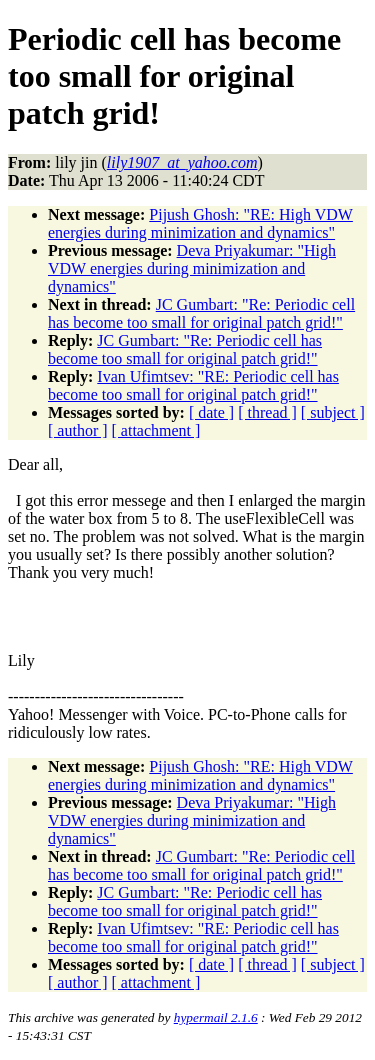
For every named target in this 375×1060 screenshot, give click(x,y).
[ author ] (78, 430)
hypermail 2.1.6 (216, 1017)
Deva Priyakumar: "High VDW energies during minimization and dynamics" (192, 268)
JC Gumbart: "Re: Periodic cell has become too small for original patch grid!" (201, 313)
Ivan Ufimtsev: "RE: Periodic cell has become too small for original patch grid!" (193, 385)
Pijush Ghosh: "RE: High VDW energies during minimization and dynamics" (200, 223)
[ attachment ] (156, 430)
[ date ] (211, 412)
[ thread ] (267, 412)
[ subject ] (333, 412)
